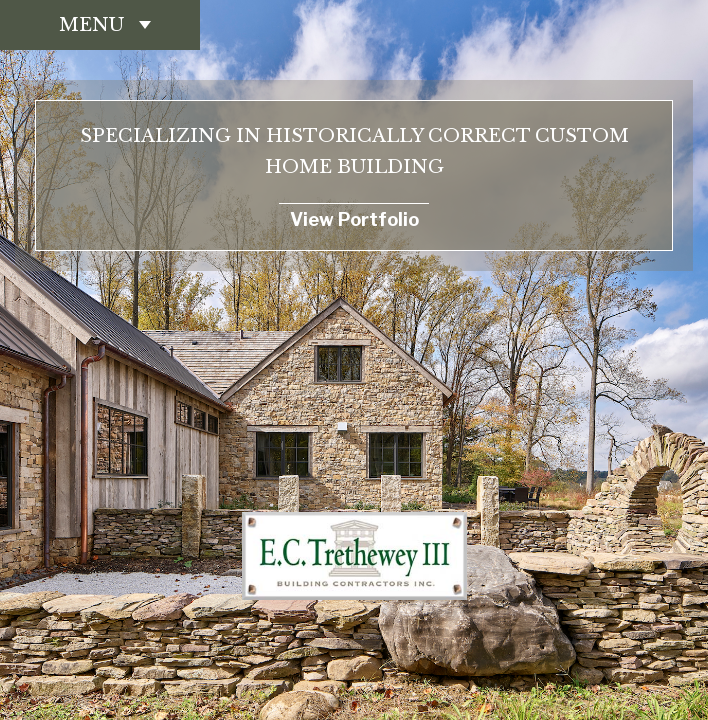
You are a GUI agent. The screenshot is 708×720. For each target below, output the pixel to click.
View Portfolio (354, 219)
